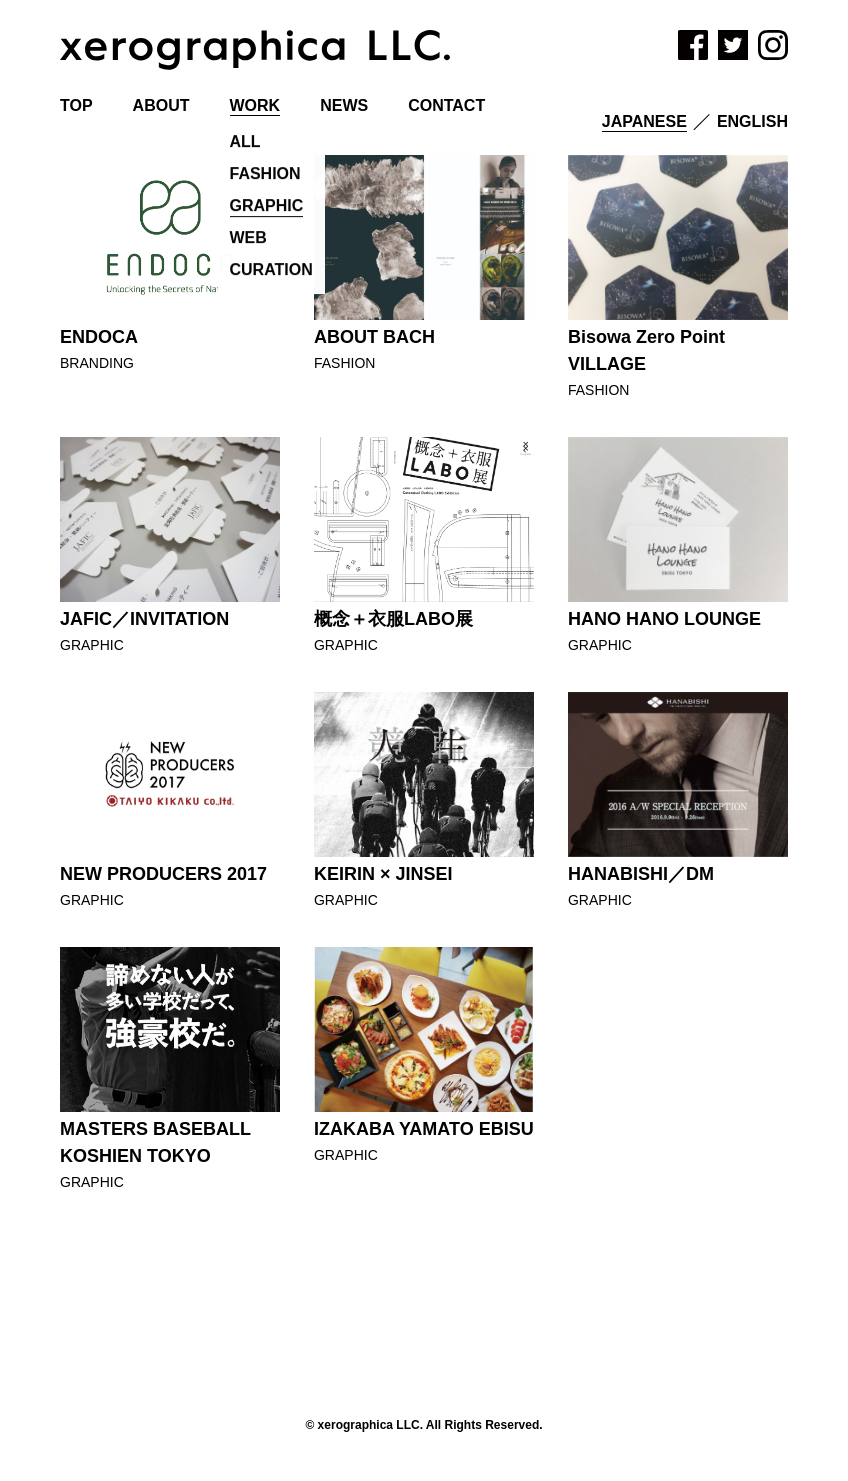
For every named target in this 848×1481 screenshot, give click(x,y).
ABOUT (161, 106)
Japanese (644, 121)
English (752, 121)
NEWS (344, 106)
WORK (255, 106)
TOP (76, 106)
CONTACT (446, 106)
